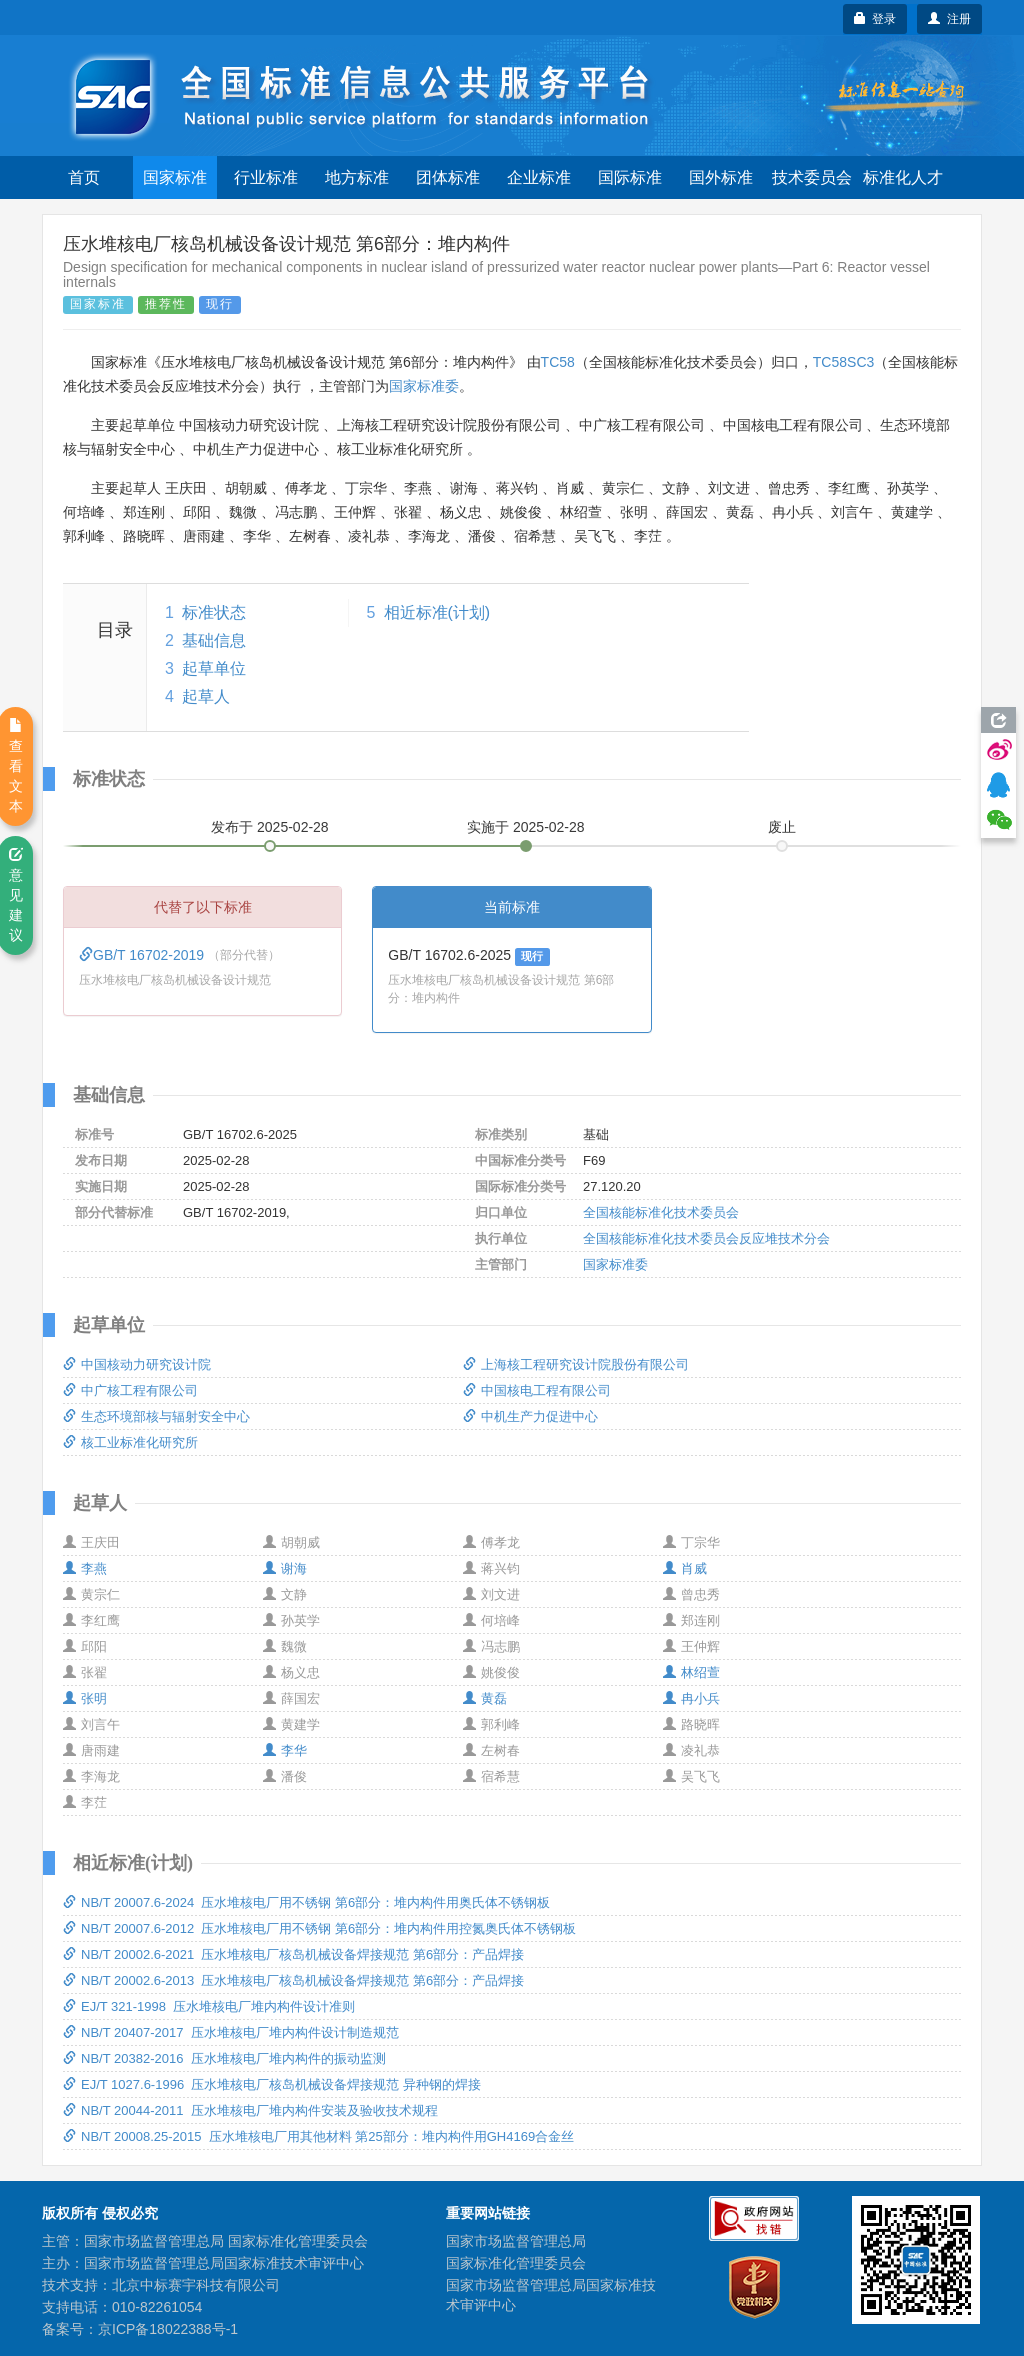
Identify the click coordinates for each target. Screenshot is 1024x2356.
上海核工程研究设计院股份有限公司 (576, 1364)
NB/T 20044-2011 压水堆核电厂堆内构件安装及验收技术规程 (250, 2110)
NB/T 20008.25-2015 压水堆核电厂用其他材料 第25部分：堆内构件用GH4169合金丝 (318, 2136)
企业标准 (539, 177)
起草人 (206, 696)
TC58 (558, 362)
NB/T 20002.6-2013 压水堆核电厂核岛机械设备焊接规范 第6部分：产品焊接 (293, 1980)
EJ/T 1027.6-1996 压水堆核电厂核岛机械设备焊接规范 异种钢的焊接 (272, 2084)
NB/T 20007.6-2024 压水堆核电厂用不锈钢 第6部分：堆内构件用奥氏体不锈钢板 (306, 1902)
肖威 (685, 1568)
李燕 (85, 1568)
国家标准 (175, 177)
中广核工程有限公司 (130, 1390)
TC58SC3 (843, 362)
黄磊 (485, 1698)
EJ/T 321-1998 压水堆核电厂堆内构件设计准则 (209, 2006)
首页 (84, 177)
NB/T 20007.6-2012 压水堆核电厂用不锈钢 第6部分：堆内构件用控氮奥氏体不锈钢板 (319, 1928)
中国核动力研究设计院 (137, 1364)
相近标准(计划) (437, 612)
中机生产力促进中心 (530, 1416)
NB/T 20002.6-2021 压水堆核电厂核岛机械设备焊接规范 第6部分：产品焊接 (293, 1954)
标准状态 (214, 612)
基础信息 (214, 640)
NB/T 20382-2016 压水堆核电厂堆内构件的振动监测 (224, 2058)
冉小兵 (691, 1698)
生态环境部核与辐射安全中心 (156, 1416)
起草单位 (214, 668)
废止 (782, 827)
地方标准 (357, 177)
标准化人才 (903, 177)
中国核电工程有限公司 (537, 1390)
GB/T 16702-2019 (143, 955)
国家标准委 (424, 386)
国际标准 (630, 177)
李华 (285, 1750)
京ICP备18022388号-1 (168, 2329)
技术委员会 (812, 177)
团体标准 (448, 177)
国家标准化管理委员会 (516, 2263)
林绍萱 (691, 1672)
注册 (949, 19)
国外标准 (721, 177)
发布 (270, 827)
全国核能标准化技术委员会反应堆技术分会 (706, 1238)
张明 (85, 1698)
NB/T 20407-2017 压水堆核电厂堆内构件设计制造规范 (231, 2032)
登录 (875, 19)
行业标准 (266, 177)
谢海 (285, 1568)
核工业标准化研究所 (130, 1442)
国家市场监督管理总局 (516, 2241)
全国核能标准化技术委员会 (661, 1212)
